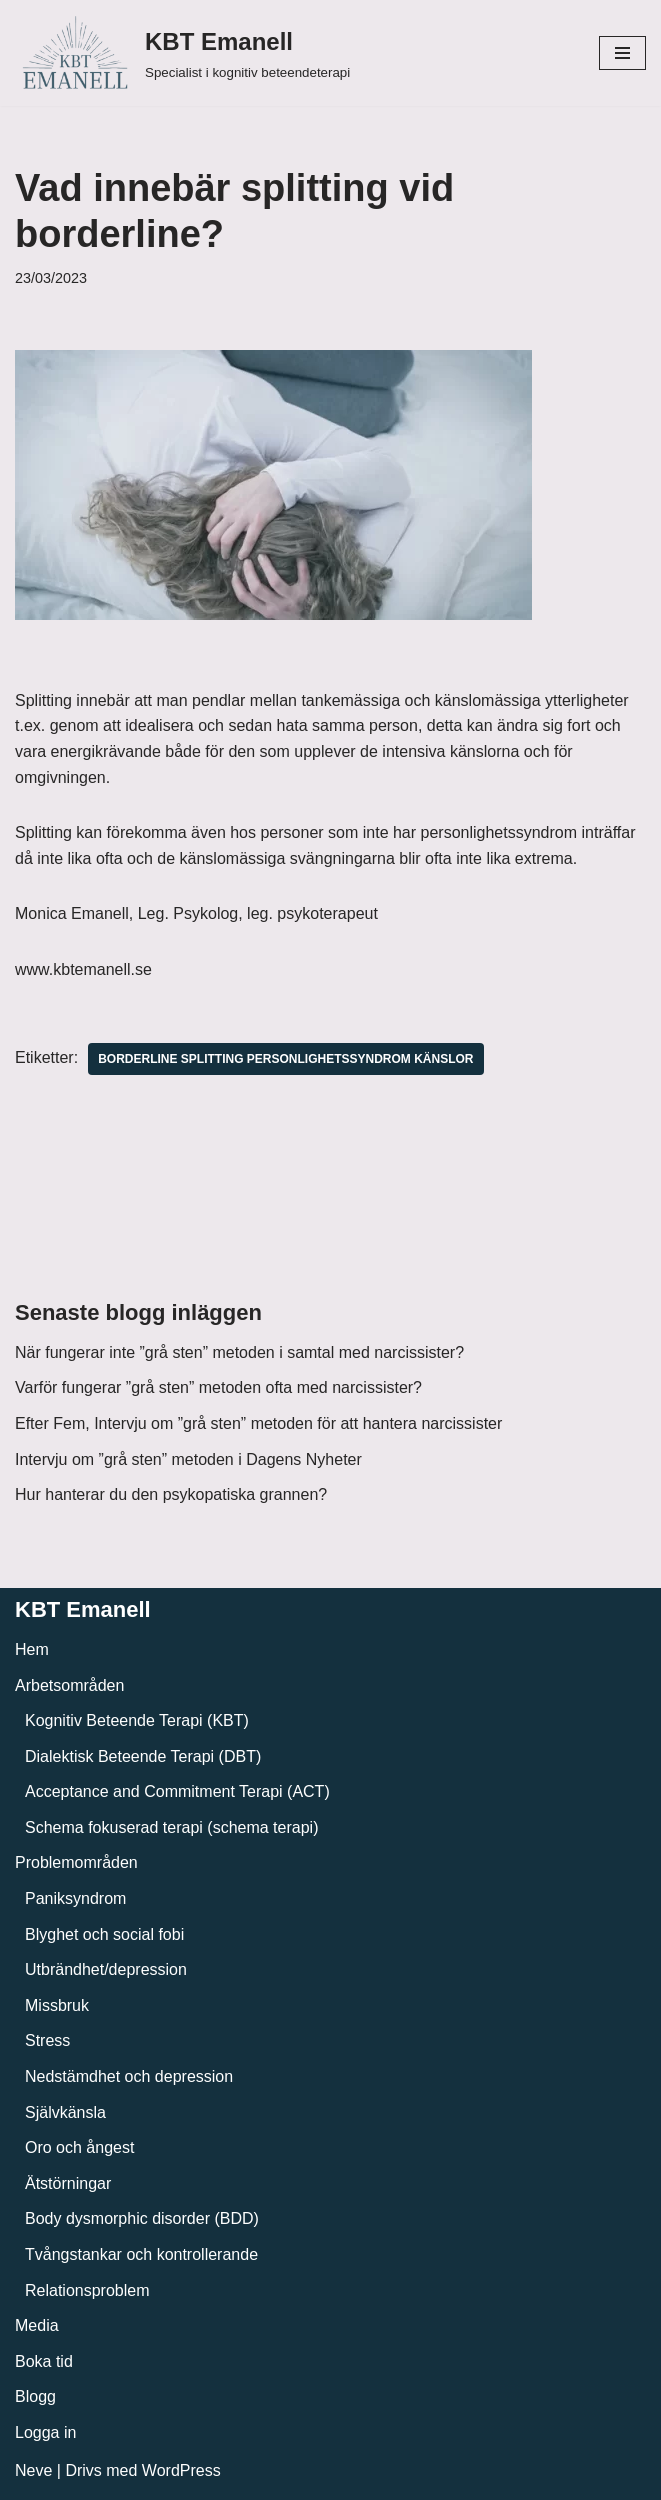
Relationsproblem (87, 2290)
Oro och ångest (79, 2147)
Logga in (45, 2432)
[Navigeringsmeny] (622, 53)
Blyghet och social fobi (104, 1934)
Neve (33, 2470)
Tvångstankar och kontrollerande (141, 2254)
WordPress (181, 2470)
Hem (32, 1649)
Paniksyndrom (75, 1898)
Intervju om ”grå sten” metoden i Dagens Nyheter (188, 1459)
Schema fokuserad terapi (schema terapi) (171, 1827)
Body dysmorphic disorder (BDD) (142, 2218)
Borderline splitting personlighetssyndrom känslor (285, 1059)
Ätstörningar (68, 2183)
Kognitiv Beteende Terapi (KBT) (137, 1720)
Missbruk (57, 2005)
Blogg (35, 2396)
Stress (47, 2040)
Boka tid (44, 2361)
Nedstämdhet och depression (129, 2076)
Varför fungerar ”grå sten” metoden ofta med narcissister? (218, 1387)
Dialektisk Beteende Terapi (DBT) (143, 1756)
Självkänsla (65, 2112)
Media (37, 2325)
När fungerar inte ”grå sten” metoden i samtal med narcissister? (239, 1352)
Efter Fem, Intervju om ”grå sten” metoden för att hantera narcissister (258, 1423)
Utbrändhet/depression (106, 1969)
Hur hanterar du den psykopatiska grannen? (171, 1494)
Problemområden (76, 1862)
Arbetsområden (69, 1685)
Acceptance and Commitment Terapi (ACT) (177, 1791)
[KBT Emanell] (182, 53)
